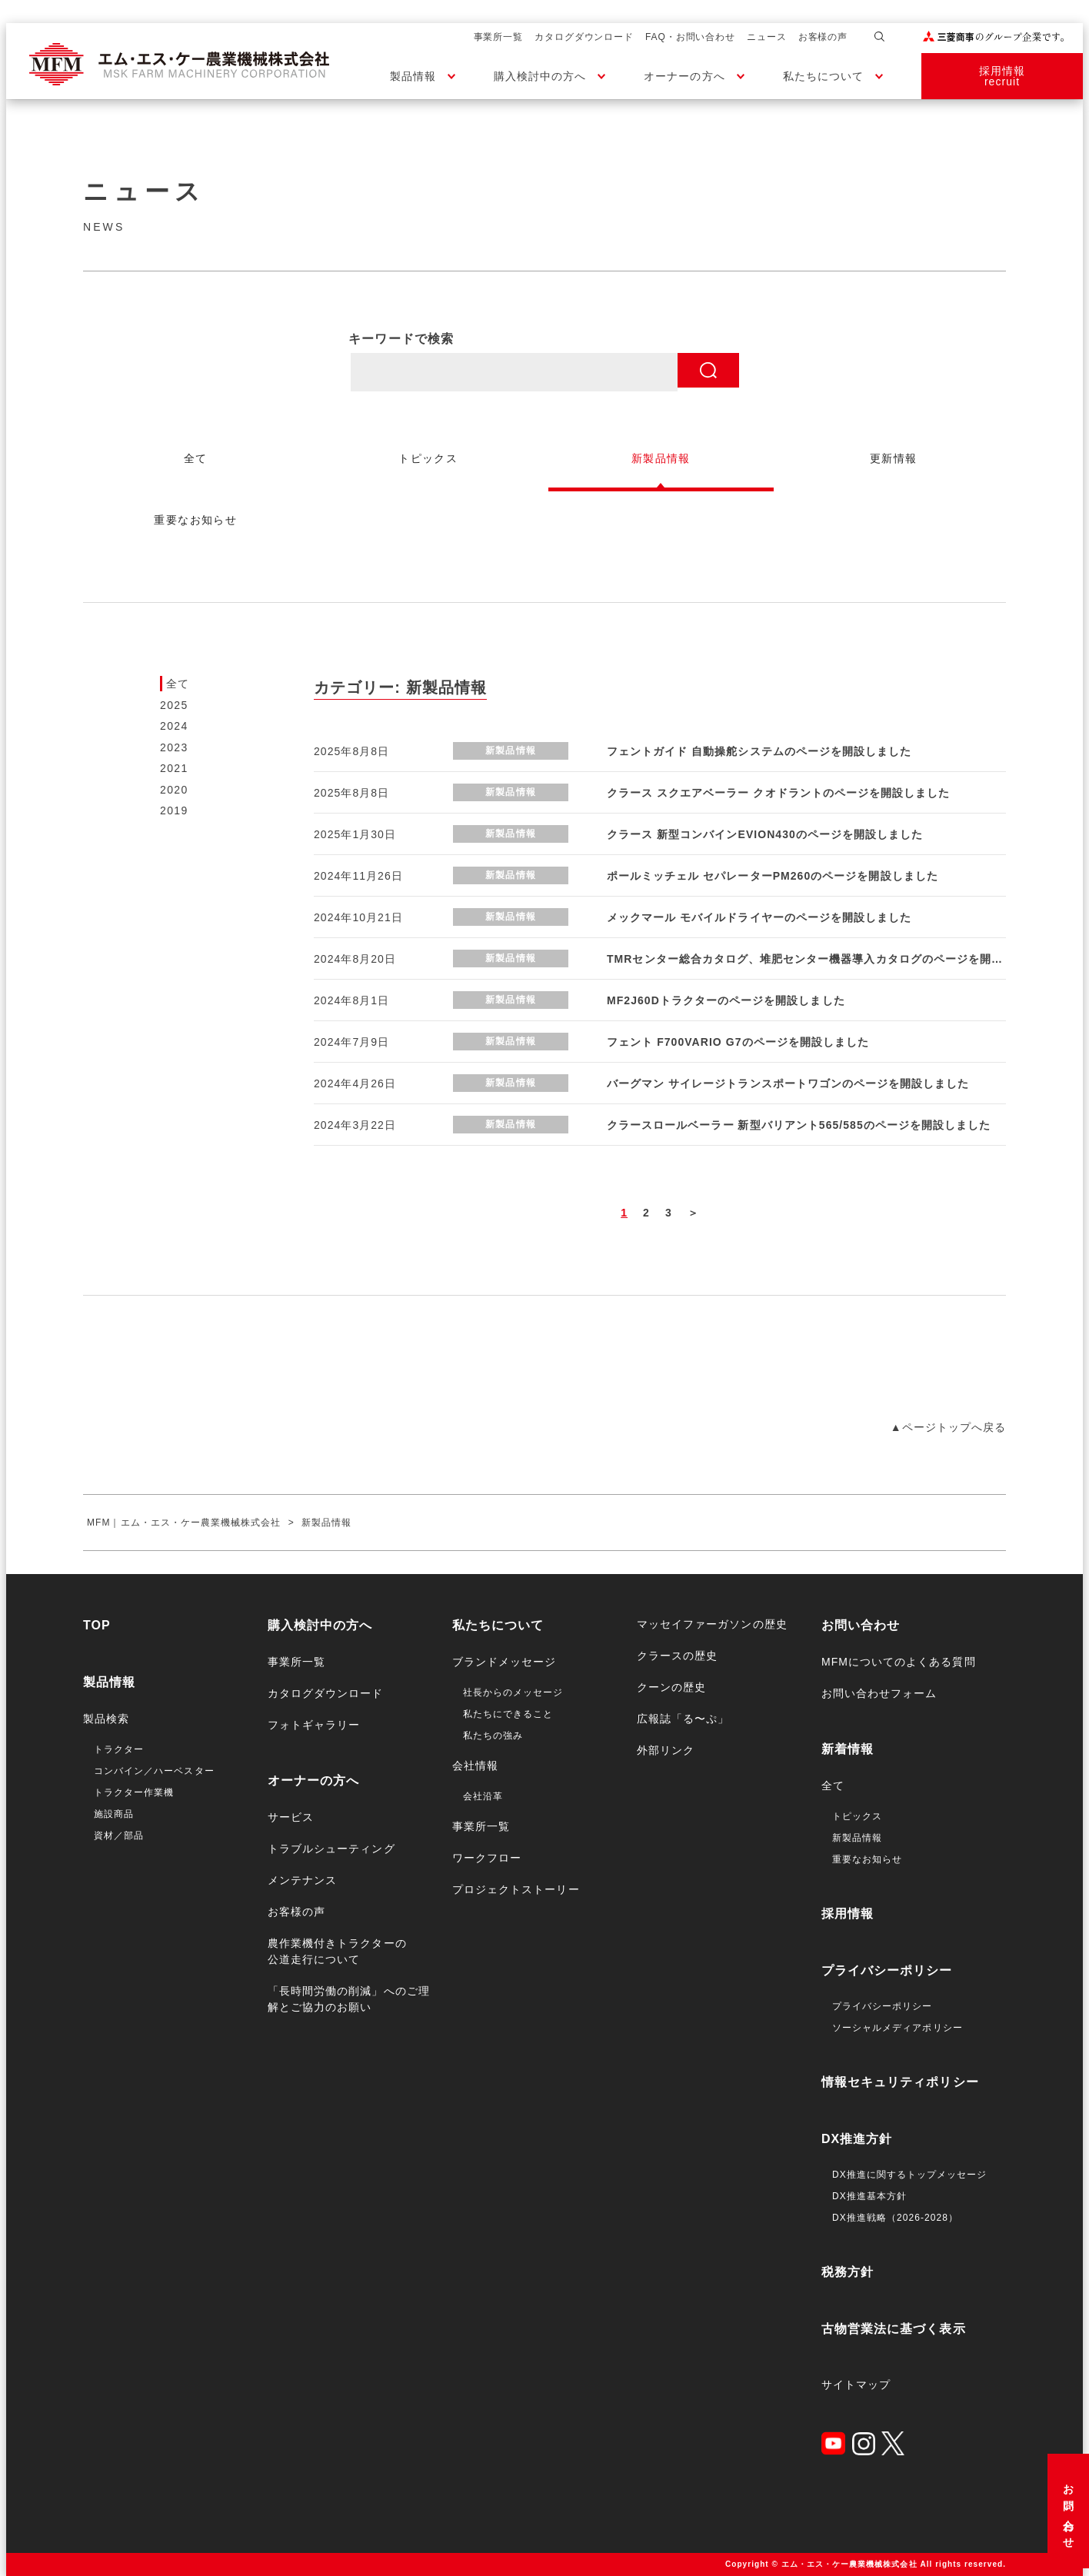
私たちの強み (493, 1735)
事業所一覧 (499, 37)
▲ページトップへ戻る (948, 1427)
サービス (291, 1817)
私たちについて (823, 76)
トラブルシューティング (331, 1848)
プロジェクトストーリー (516, 1889)
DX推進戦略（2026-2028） (895, 2217)
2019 (174, 810)
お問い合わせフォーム (879, 1693)
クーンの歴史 (671, 1687)
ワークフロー (486, 1858)
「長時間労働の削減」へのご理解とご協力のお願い (349, 1999)
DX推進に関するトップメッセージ (909, 2174)
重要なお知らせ (867, 1859)
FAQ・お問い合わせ (690, 37)
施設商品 (114, 1814)
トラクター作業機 (134, 1792)
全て (178, 683)
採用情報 (847, 1913)
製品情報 (413, 76)
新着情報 (847, 1749)
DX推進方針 (857, 2138)
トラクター (119, 1749)
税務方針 (847, 2271)
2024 (174, 726)
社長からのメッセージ (513, 1692)
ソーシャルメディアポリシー (897, 2027)
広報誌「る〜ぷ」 (683, 1718)
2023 (174, 747)
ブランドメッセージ (504, 1662)
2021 (174, 768)
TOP (97, 1625)
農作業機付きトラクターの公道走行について (337, 1951)
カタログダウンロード (584, 37)
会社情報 (475, 1765)
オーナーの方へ (684, 76)
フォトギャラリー (314, 1725)
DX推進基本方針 (869, 2196)
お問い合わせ (1068, 2511)
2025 (174, 705)
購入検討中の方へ (540, 76)
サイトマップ (856, 2384)
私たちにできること (508, 1714)
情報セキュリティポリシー (900, 2081)
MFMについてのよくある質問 (898, 1662)
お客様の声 (823, 37)
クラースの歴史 (677, 1655)
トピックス (857, 1816)
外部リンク (665, 1750)
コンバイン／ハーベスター (154, 1771)
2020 (174, 790)
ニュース (767, 37)
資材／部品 (119, 1835)
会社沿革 (483, 1796)
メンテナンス (302, 1880)
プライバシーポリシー (887, 1970)
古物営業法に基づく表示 (893, 2328)
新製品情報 (857, 1837)
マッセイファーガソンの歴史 (712, 1624)
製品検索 (106, 1718)
